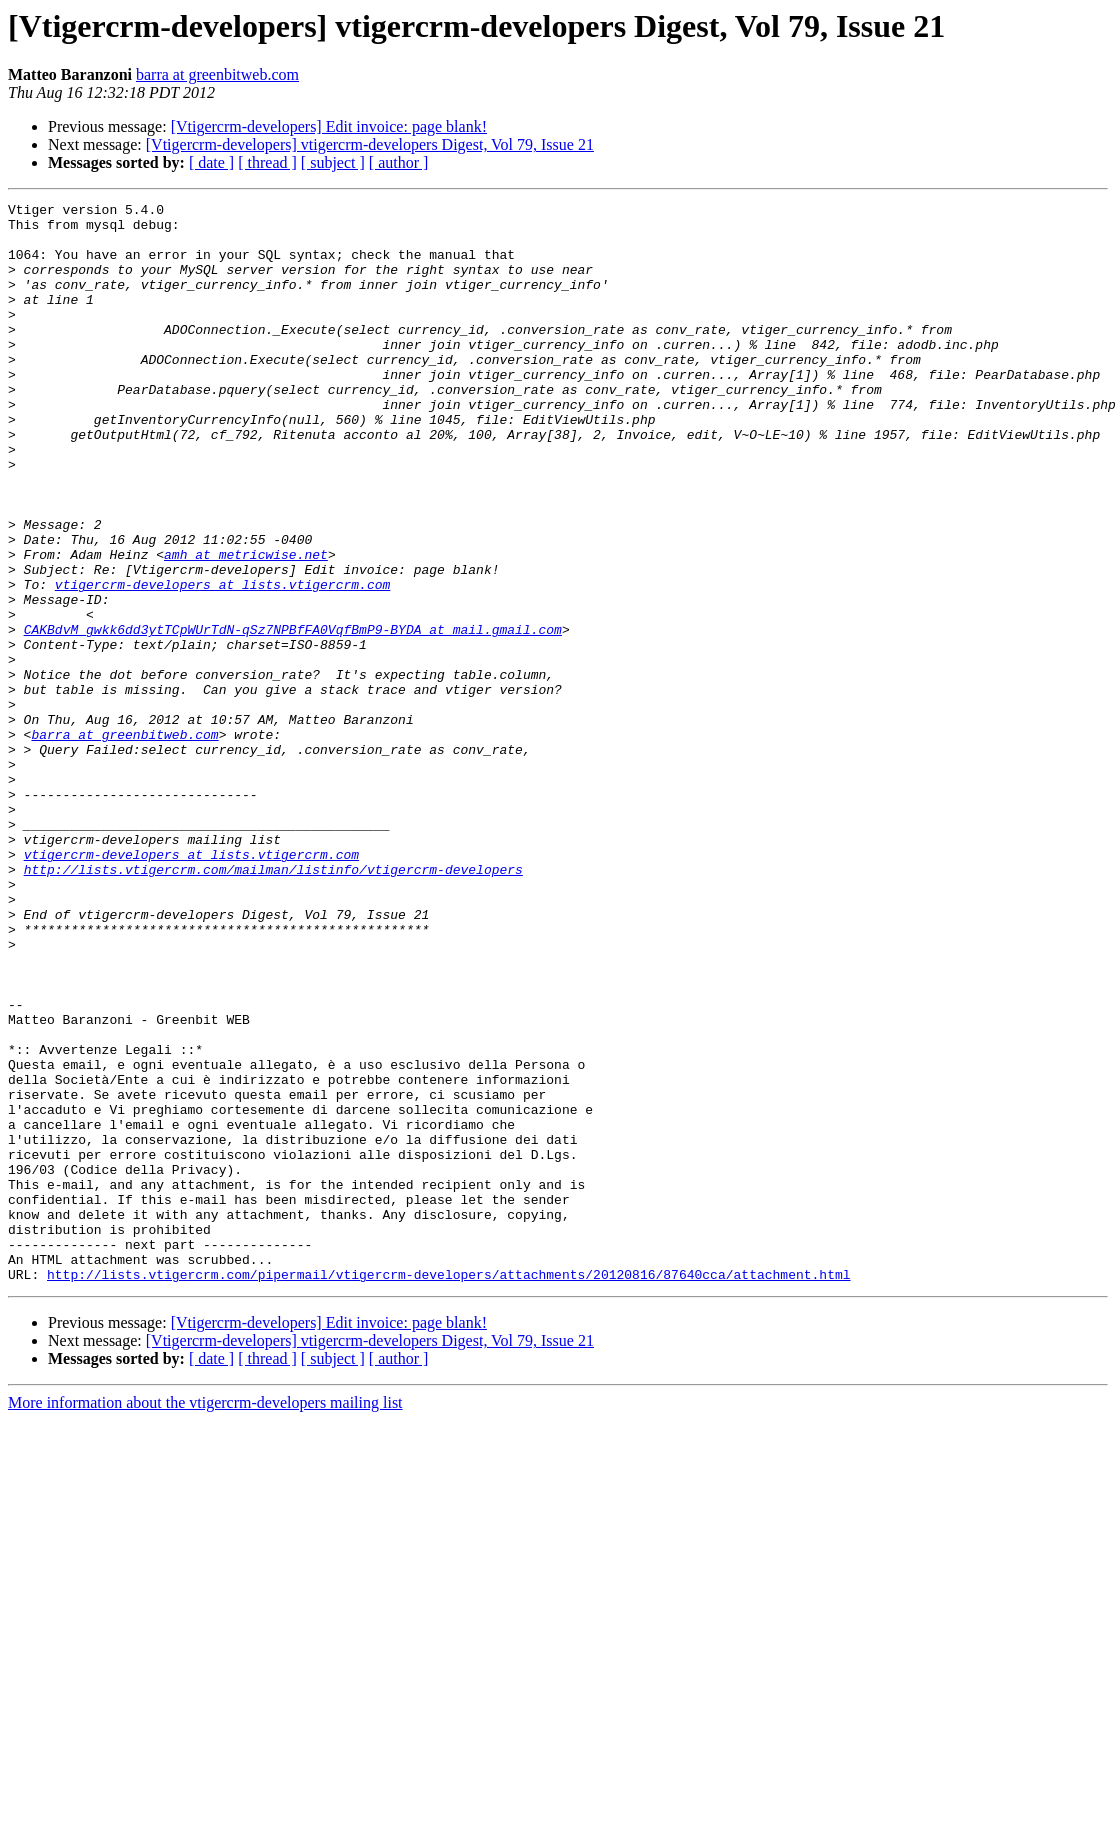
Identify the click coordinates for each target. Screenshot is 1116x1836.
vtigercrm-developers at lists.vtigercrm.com (222, 662)
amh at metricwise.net (246, 626)
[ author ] (399, 162)
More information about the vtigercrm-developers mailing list (205, 1618)
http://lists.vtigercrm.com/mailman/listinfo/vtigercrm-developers (273, 1004)
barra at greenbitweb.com (217, 74)
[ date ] (211, 162)
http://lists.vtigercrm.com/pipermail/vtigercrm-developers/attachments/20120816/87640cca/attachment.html (448, 1490)
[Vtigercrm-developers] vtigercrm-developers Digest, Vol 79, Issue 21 (370, 144)
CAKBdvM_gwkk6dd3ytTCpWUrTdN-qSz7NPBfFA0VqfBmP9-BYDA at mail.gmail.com (293, 716)
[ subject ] (333, 162)
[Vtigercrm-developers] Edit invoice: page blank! (329, 126)
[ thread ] (267, 162)
